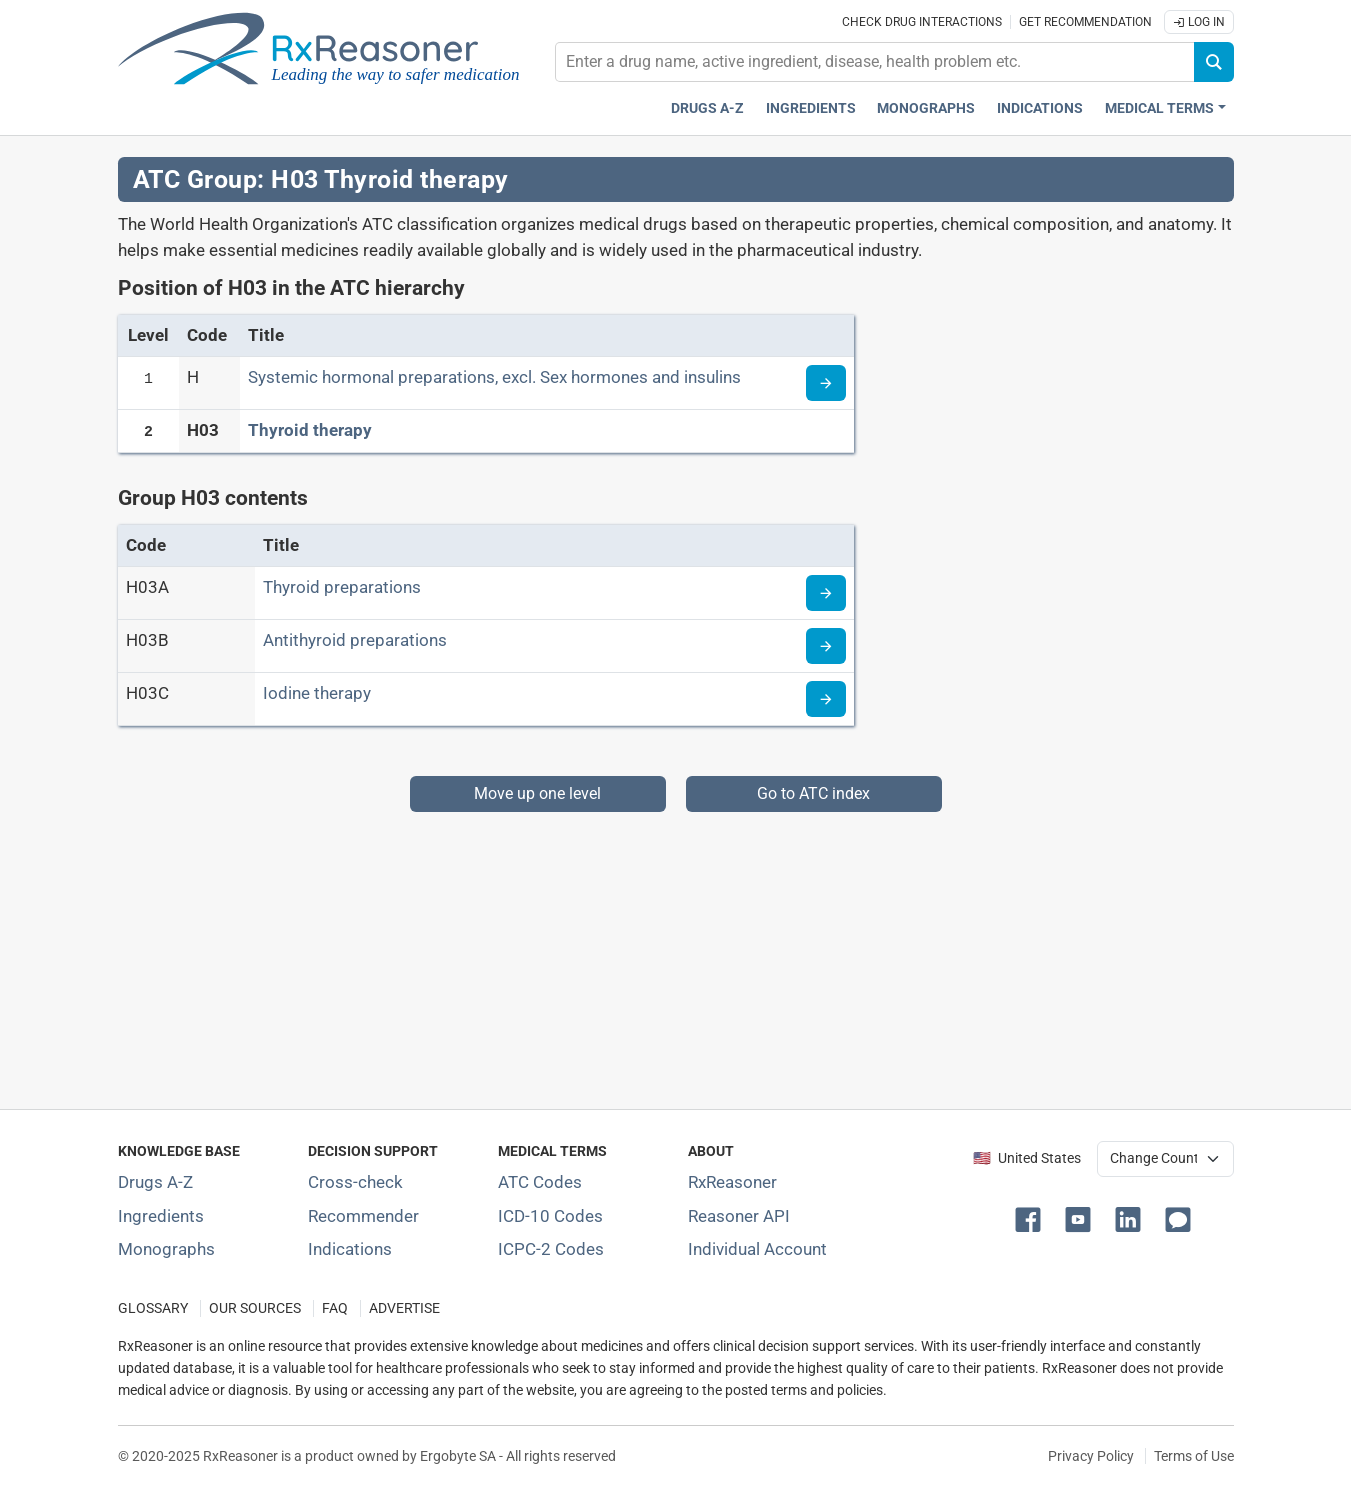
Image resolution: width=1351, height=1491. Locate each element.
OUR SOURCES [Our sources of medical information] (255, 1308)
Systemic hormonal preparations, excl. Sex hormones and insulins (494, 377)
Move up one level (537, 793)
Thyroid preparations (342, 587)
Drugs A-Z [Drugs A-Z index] (707, 108)
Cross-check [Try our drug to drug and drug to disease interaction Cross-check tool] (355, 1182)
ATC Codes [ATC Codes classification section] (540, 1182)
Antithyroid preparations (355, 640)
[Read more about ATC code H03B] (826, 646)
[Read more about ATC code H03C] (826, 699)
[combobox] (875, 62)
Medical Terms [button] (1159, 108)
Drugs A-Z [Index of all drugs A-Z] (155, 1182)
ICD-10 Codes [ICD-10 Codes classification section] (550, 1216)
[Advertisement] (676, 952)
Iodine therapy (317, 693)
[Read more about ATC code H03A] (826, 593)
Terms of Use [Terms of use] (1194, 1456)
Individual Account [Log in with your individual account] (757, 1249)
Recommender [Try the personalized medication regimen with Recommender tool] (363, 1216)
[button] (1032, 1218)
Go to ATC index (813, 793)
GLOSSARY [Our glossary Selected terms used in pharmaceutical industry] (153, 1308)
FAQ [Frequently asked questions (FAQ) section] (335, 1308)
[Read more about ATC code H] (826, 383)
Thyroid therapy (310, 430)
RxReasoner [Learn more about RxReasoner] (732, 1182)
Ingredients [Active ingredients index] (811, 108)
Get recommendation (1085, 22)
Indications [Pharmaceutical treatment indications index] (1040, 108)
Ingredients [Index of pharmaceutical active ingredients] (161, 1216)
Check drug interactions (922, 22)
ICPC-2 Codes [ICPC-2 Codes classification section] (551, 1249)
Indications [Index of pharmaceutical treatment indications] (350, 1249)
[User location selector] (1165, 1159)
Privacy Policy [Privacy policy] (1091, 1456)
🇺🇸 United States (1027, 1158)
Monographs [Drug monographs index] (926, 108)
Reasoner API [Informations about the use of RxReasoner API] (739, 1216)
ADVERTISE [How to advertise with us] (404, 1308)
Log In (1199, 22)
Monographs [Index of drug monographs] (166, 1249)
